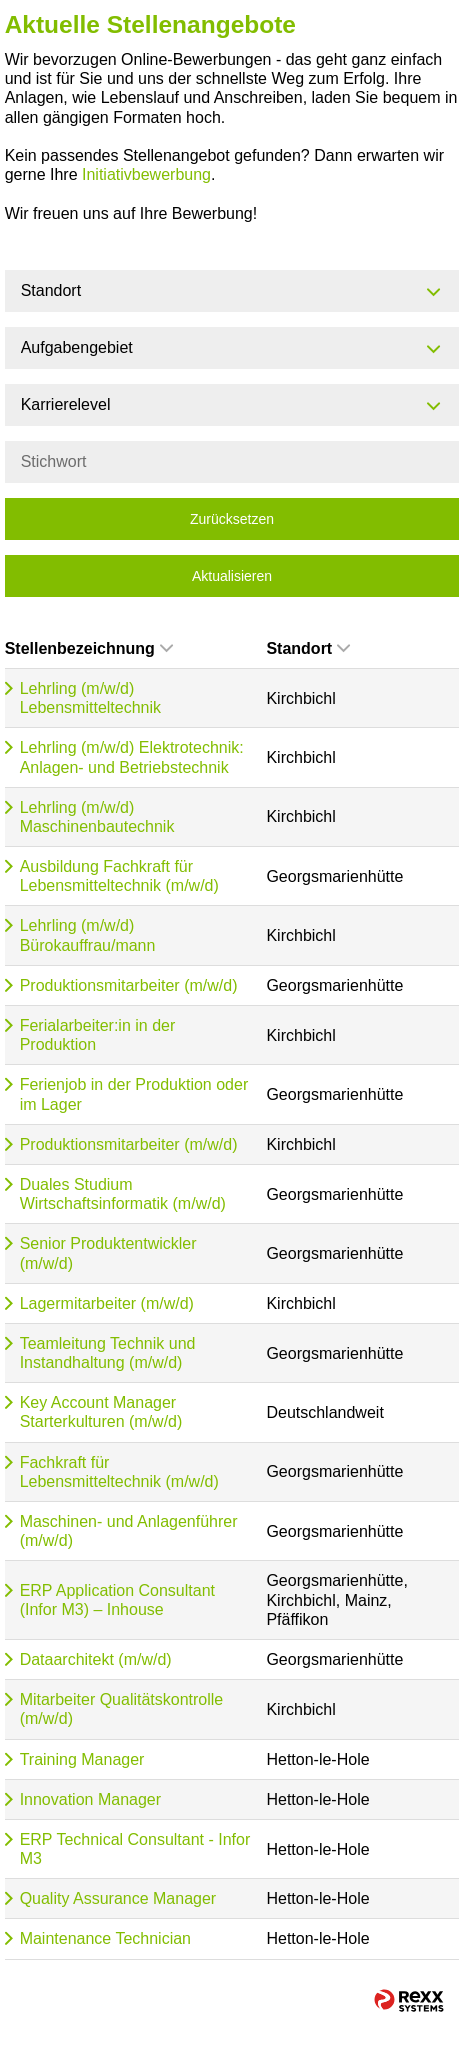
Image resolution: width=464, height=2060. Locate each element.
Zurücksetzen (232, 519)
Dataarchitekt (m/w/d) (96, 1659)
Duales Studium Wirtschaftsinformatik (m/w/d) (123, 1194)
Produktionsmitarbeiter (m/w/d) (129, 985)
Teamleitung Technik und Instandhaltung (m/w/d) (108, 1353)
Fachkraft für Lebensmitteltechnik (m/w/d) (119, 1472)
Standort (308, 648)
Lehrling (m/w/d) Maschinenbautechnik (97, 817)
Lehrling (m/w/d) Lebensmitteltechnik (90, 698)
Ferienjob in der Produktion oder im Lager (134, 1094)
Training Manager (82, 1759)
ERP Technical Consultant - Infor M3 (135, 1849)
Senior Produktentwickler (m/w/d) (108, 1253)
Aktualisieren (232, 576)
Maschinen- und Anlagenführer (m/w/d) (129, 1531)
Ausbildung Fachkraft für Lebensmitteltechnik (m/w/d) (119, 876)
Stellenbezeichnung (89, 648)
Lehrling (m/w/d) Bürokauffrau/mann (88, 935)
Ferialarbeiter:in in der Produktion (98, 1035)
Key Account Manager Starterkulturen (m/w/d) (101, 1412)
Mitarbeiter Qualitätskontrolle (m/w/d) (122, 1709)
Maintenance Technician (105, 1938)
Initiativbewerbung (146, 174)
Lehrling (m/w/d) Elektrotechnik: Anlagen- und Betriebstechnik (132, 757)
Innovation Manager (90, 1799)
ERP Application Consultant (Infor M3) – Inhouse (117, 1600)
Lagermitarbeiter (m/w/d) (107, 1303)
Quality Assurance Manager (118, 1898)
